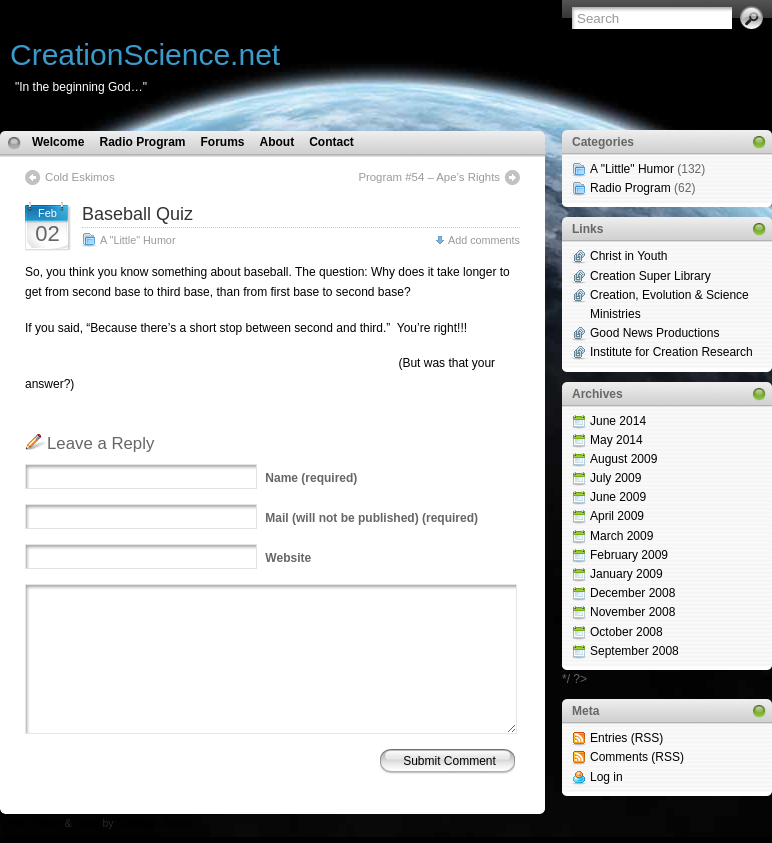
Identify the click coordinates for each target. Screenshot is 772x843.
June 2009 (618, 497)
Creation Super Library (650, 276)
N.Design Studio (153, 823)
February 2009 (629, 555)
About (277, 142)
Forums (222, 142)
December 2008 (632, 593)
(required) (311, 478)
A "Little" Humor (137, 240)
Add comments (484, 240)
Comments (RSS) (637, 757)
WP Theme (36, 823)
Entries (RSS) (626, 738)
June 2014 (618, 421)
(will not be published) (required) (371, 518)
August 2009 (623, 459)
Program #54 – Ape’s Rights (429, 177)
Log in (606, 777)
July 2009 (615, 478)
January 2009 (626, 574)
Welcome (58, 142)
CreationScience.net (145, 54)
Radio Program (142, 142)
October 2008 (626, 632)
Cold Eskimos (80, 177)
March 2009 (621, 536)
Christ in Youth (628, 256)
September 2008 (634, 651)
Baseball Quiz (137, 214)
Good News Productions (654, 333)
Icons (87, 823)
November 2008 (632, 612)
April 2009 (617, 516)
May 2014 (616, 440)
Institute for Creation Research (671, 352)
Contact (331, 142)
